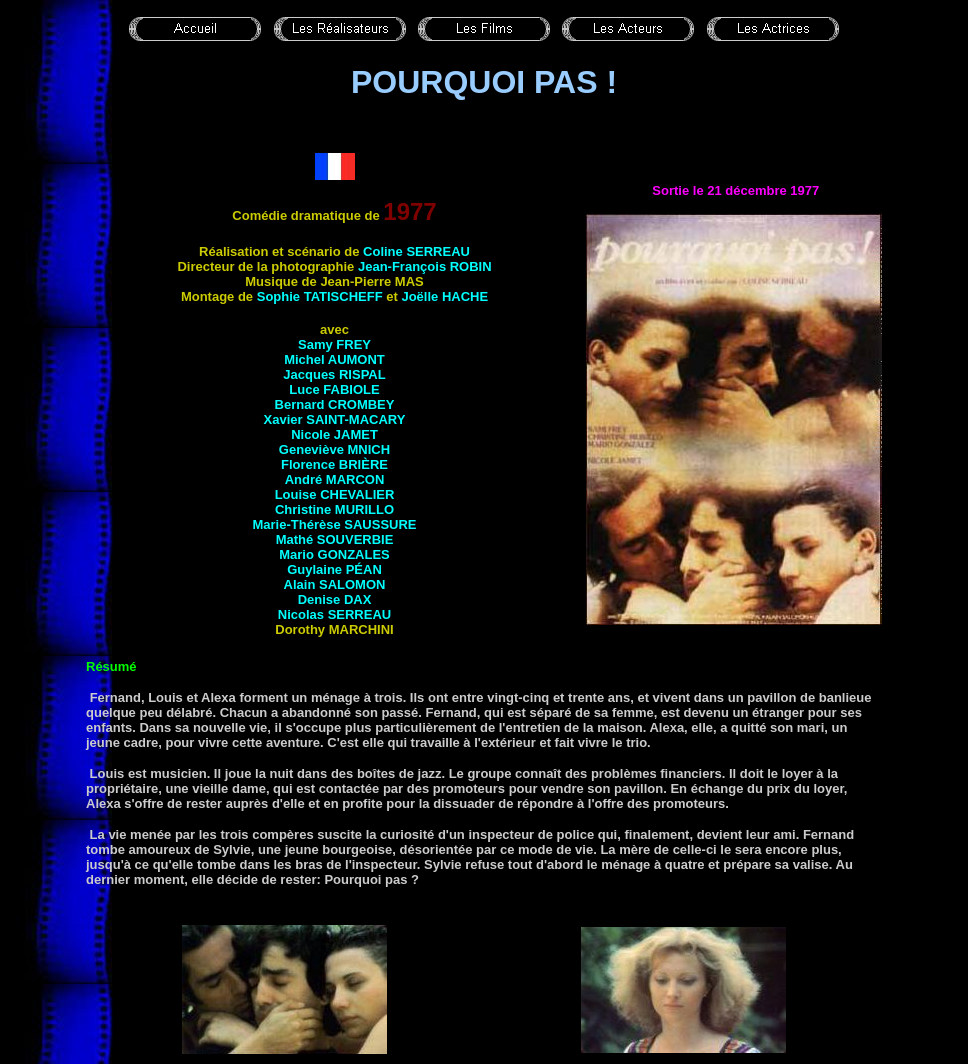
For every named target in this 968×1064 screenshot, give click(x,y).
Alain (335, 584)
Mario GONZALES (334, 554)
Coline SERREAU (416, 251)
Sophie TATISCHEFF (320, 296)
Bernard (335, 404)
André (335, 479)
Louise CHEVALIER (335, 494)
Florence (334, 464)
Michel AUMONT (334, 359)
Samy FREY (334, 344)
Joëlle (444, 296)
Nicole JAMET (334, 434)
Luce (334, 389)
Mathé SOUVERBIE (335, 539)
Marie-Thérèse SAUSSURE (335, 524)
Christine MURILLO (334, 509)
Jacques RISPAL (334, 374)
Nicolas (334, 614)
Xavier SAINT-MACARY (335, 419)
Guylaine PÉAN (334, 569)
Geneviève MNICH (334, 449)
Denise (335, 599)
